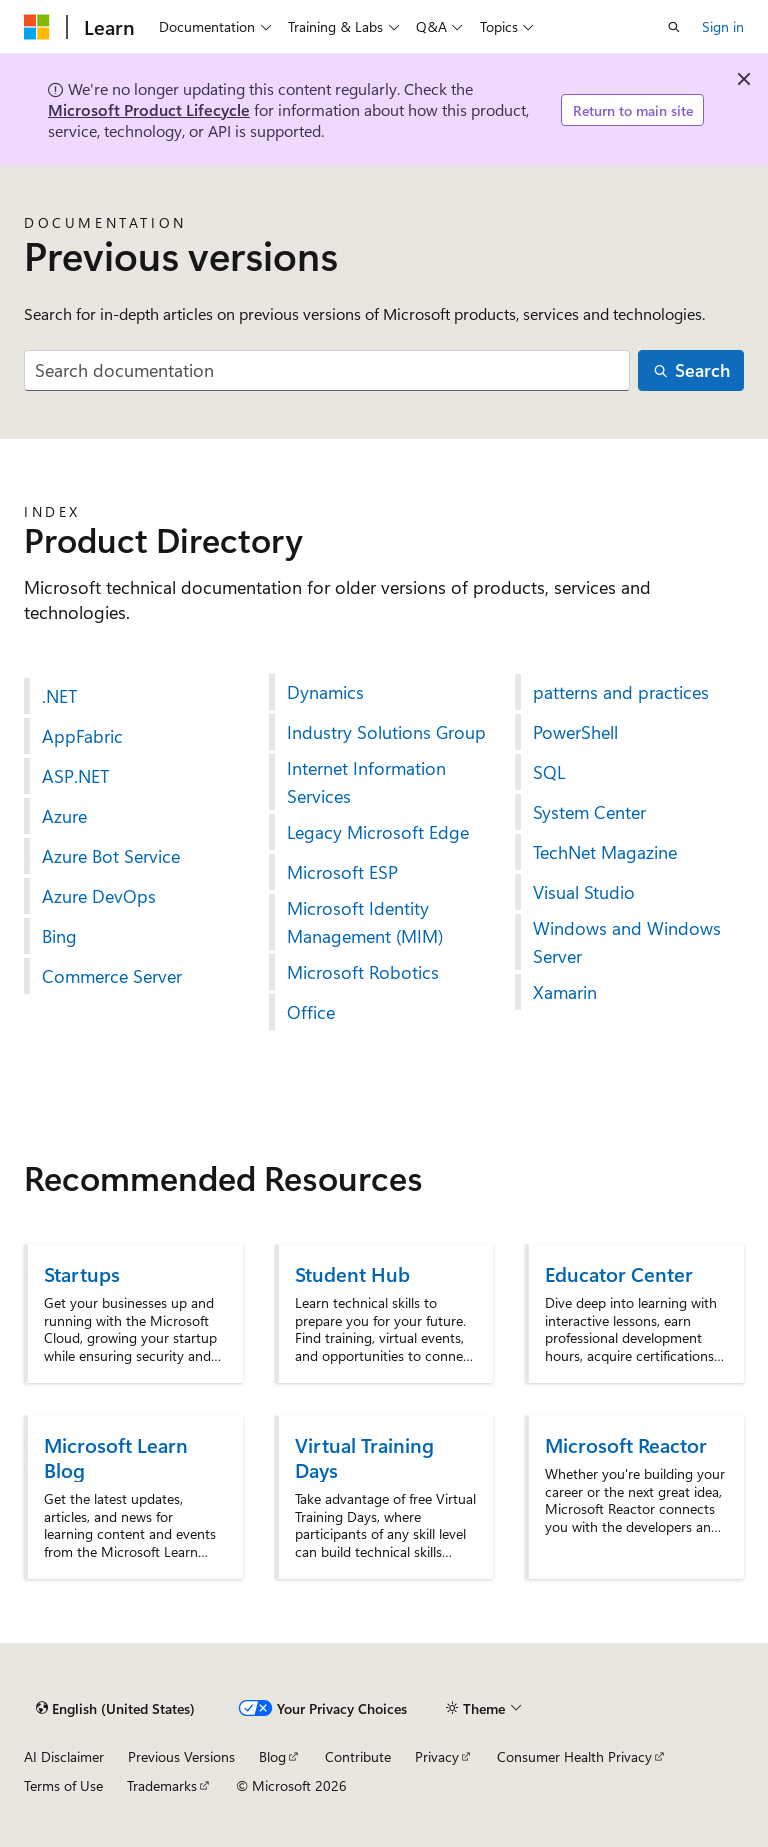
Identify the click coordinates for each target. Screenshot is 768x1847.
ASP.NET (75, 776)
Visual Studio (584, 892)
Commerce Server (112, 976)
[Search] (691, 370)
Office (311, 1012)
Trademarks (162, 1785)
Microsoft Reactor (626, 1444)
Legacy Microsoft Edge (378, 832)
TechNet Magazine (605, 852)
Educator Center (619, 1273)
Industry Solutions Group (386, 732)
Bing (59, 936)
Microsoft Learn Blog (116, 1457)
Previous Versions (181, 1756)
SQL (549, 772)
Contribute (358, 1756)
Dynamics (325, 692)
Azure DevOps (99, 896)
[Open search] (674, 27)
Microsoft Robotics (363, 972)
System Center (589, 812)
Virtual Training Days (364, 1457)
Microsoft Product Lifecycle (149, 109)
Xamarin (565, 992)
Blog (272, 1756)
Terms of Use (63, 1785)
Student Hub (352, 1273)
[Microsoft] (37, 27)
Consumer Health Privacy (574, 1756)
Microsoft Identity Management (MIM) (365, 922)
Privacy (437, 1756)
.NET (59, 696)
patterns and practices (621, 692)
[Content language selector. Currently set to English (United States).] (115, 1708)
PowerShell (575, 732)
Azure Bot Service (111, 856)
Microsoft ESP (342, 872)
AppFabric (82, 736)
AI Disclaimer (64, 1756)
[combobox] (327, 370)
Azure (64, 816)
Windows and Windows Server (627, 942)
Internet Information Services (366, 782)
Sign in (723, 26)
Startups (82, 1273)
